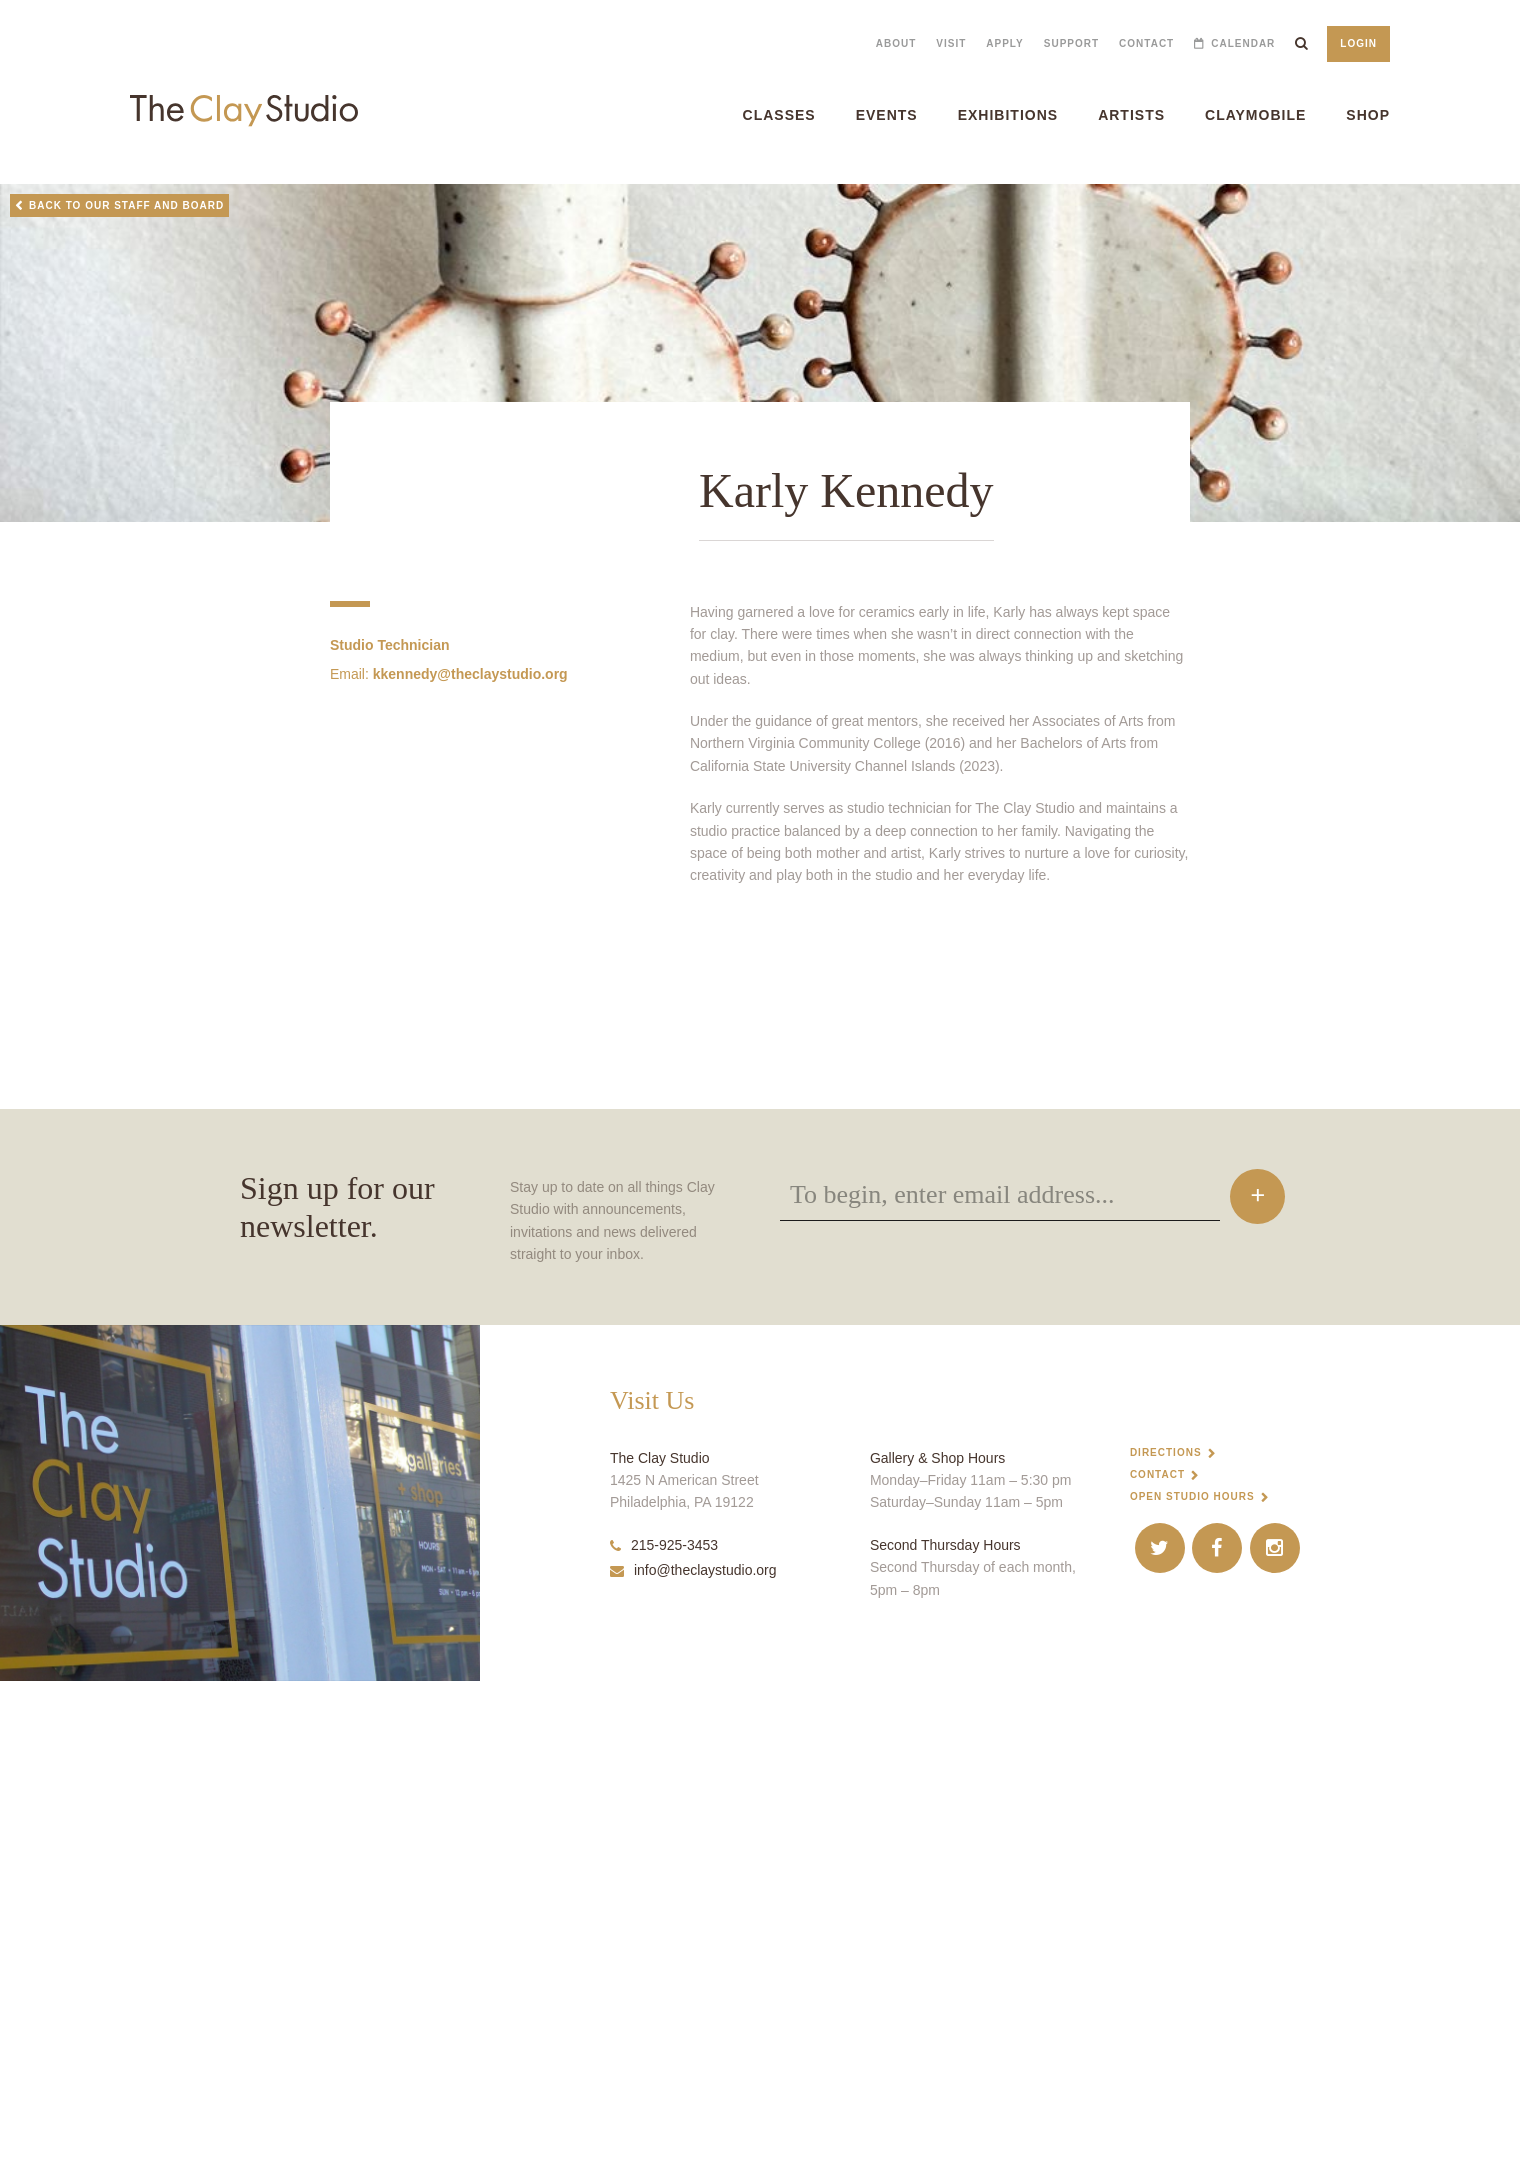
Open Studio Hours (1192, 1991)
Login (1358, 43)
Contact (1146, 43)
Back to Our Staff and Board (126, 205)
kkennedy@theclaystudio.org (470, 728)
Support (1071, 43)
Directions (1166, 1947)
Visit (951, 43)
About (896, 43)
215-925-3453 (664, 2040)
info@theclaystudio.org (693, 2066)
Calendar (1243, 43)
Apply (1004, 43)
